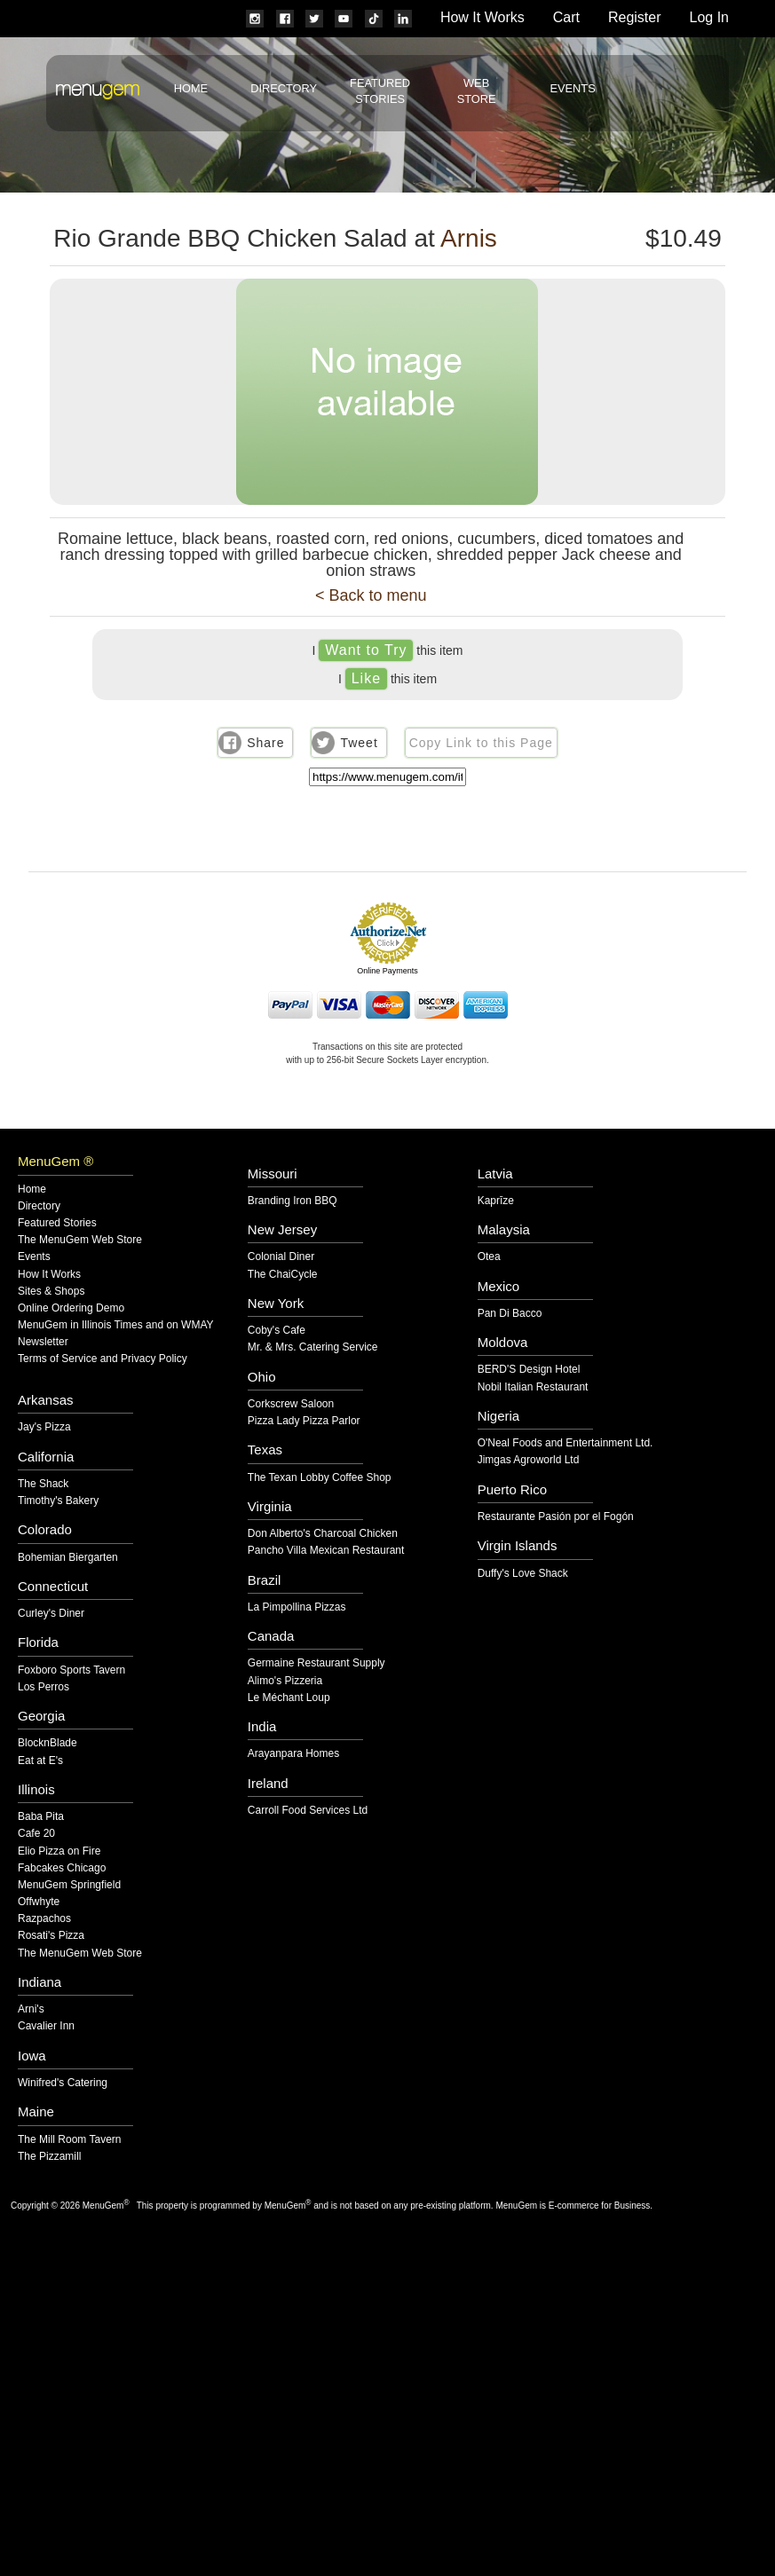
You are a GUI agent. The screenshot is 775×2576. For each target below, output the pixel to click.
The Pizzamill (49, 2156)
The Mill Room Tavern (69, 2140)
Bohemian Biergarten (68, 1558)
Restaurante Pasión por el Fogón (556, 1517)
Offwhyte (38, 1902)
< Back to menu (371, 595)
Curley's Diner (51, 1613)
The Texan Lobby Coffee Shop (319, 1478)
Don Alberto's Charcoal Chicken (323, 1534)
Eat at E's (40, 1761)
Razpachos (44, 1919)
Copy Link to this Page (481, 743)
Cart (566, 17)
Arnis (468, 238)
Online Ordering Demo (71, 1308)
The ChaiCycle (283, 1274)
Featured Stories (57, 1223)
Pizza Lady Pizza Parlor (304, 1421)
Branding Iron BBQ (292, 1201)
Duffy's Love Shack (523, 1573)
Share (265, 743)
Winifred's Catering (62, 2083)
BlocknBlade (47, 1743)
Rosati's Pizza (51, 1936)
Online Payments (387, 970)
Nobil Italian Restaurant (533, 1387)
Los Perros (43, 1687)
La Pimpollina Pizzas (297, 1607)
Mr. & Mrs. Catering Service (313, 1347)
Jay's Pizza (44, 1427)
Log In (709, 17)
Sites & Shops (51, 1291)
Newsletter (43, 1342)
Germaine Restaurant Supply (316, 1663)
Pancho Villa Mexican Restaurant (326, 1550)
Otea (489, 1257)
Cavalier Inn (46, 2026)
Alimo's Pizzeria (285, 1681)
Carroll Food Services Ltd (308, 1810)
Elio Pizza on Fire (59, 1851)
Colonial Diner (281, 1257)
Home (191, 88)
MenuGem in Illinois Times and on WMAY (116, 1325)
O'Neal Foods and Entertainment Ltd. (565, 1443)
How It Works (482, 17)
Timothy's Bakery (58, 1501)
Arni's (31, 2009)
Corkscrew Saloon (291, 1404)
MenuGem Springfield (69, 1885)
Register (634, 17)
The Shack (43, 1484)
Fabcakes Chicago (62, 1868)
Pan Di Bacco (510, 1314)
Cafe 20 (36, 1833)
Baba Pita (41, 1817)
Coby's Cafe (276, 1330)
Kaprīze (496, 1201)
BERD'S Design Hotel (529, 1369)
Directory (283, 88)
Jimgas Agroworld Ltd (529, 1460)
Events (573, 88)
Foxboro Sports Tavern (71, 1670)
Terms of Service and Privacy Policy (102, 1359)
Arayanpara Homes (293, 1754)
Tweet (358, 743)
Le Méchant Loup (289, 1698)
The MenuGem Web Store (80, 1240)
